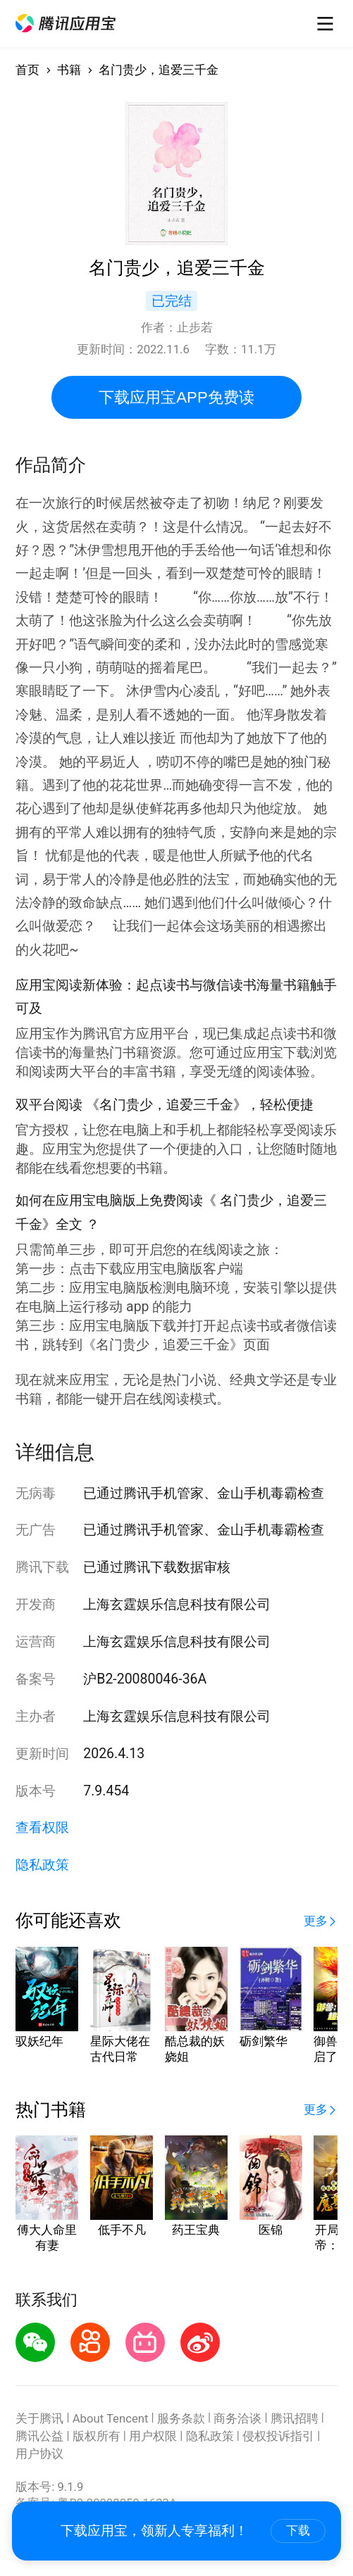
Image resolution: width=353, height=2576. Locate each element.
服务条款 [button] (181, 2418)
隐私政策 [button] (42, 1865)
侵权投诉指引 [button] (278, 2436)
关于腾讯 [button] (39, 2418)
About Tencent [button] (111, 2418)
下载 (298, 2530)
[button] (66, 23)
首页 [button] (27, 70)
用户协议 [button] (39, 2454)
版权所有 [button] (96, 2436)
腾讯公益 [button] (39, 2436)
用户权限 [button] (153, 2436)
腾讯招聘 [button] (294, 2418)
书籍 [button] (69, 70)
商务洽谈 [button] (237, 2418)
